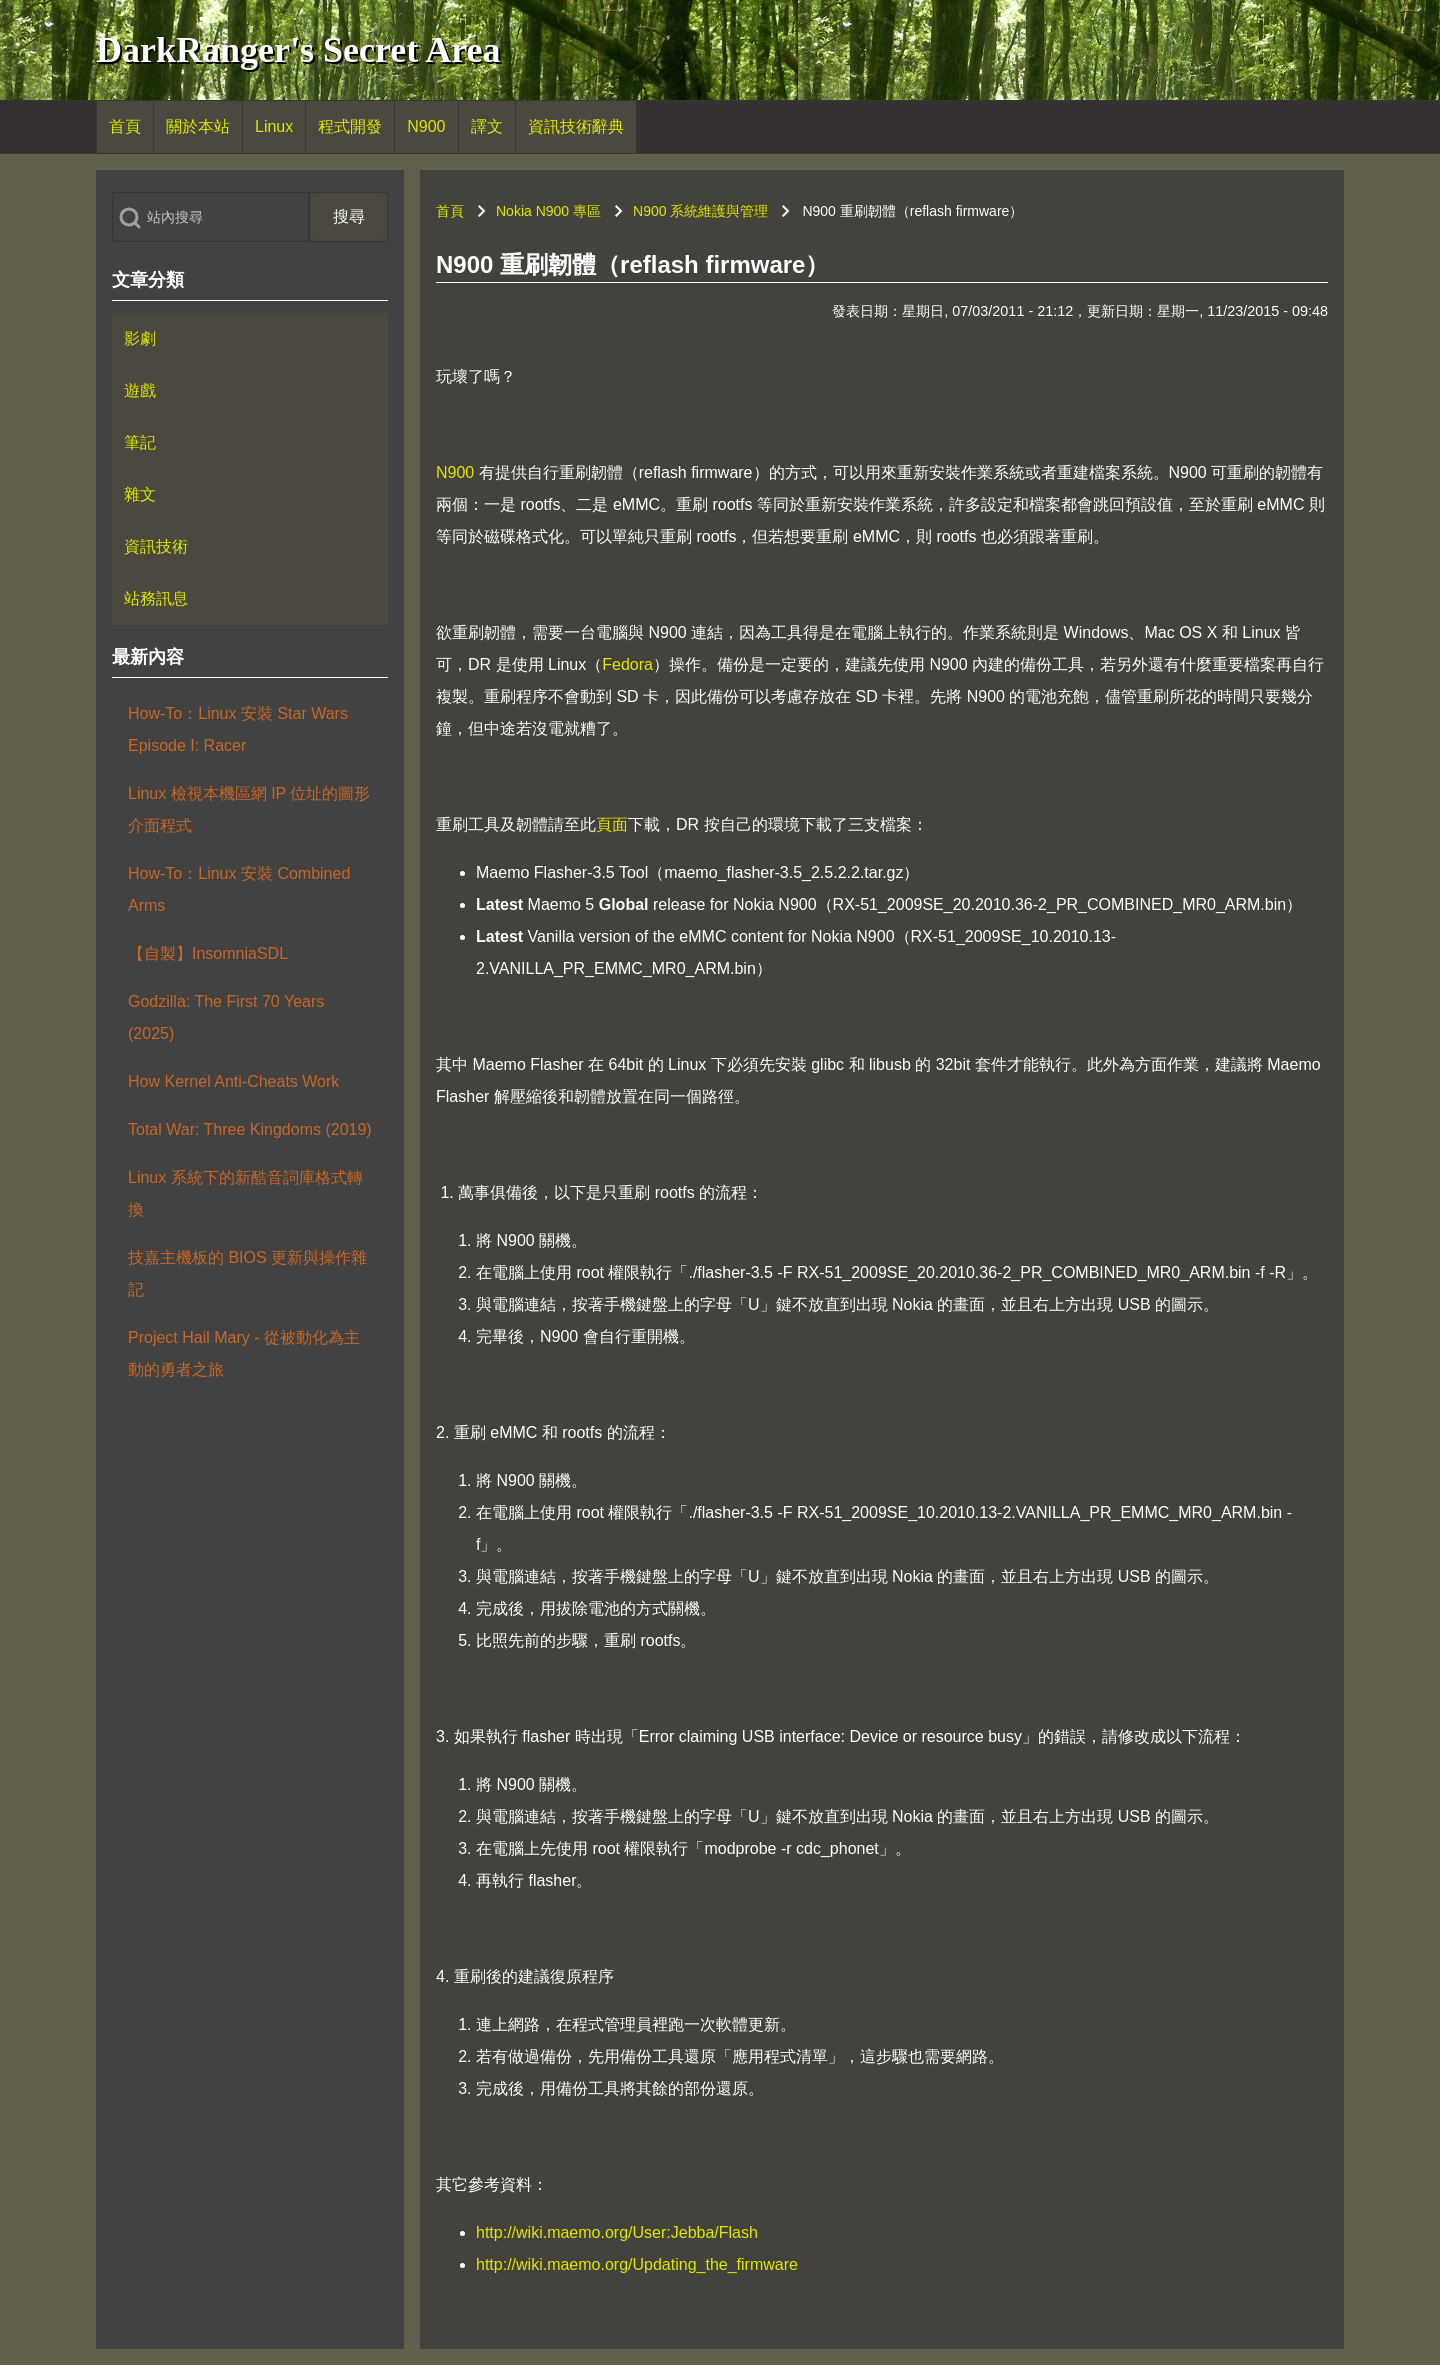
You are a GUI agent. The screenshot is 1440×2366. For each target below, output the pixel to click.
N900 (455, 472)
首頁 (450, 211)
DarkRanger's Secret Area (298, 50)
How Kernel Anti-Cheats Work (233, 1081)
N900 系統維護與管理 (700, 211)
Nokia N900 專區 (548, 211)
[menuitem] (125, 127)
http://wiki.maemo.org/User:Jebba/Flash (617, 2232)
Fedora (627, 664)
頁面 (612, 824)
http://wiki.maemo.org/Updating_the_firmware (637, 2264)
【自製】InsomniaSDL (208, 953)
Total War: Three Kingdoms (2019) (250, 1129)
